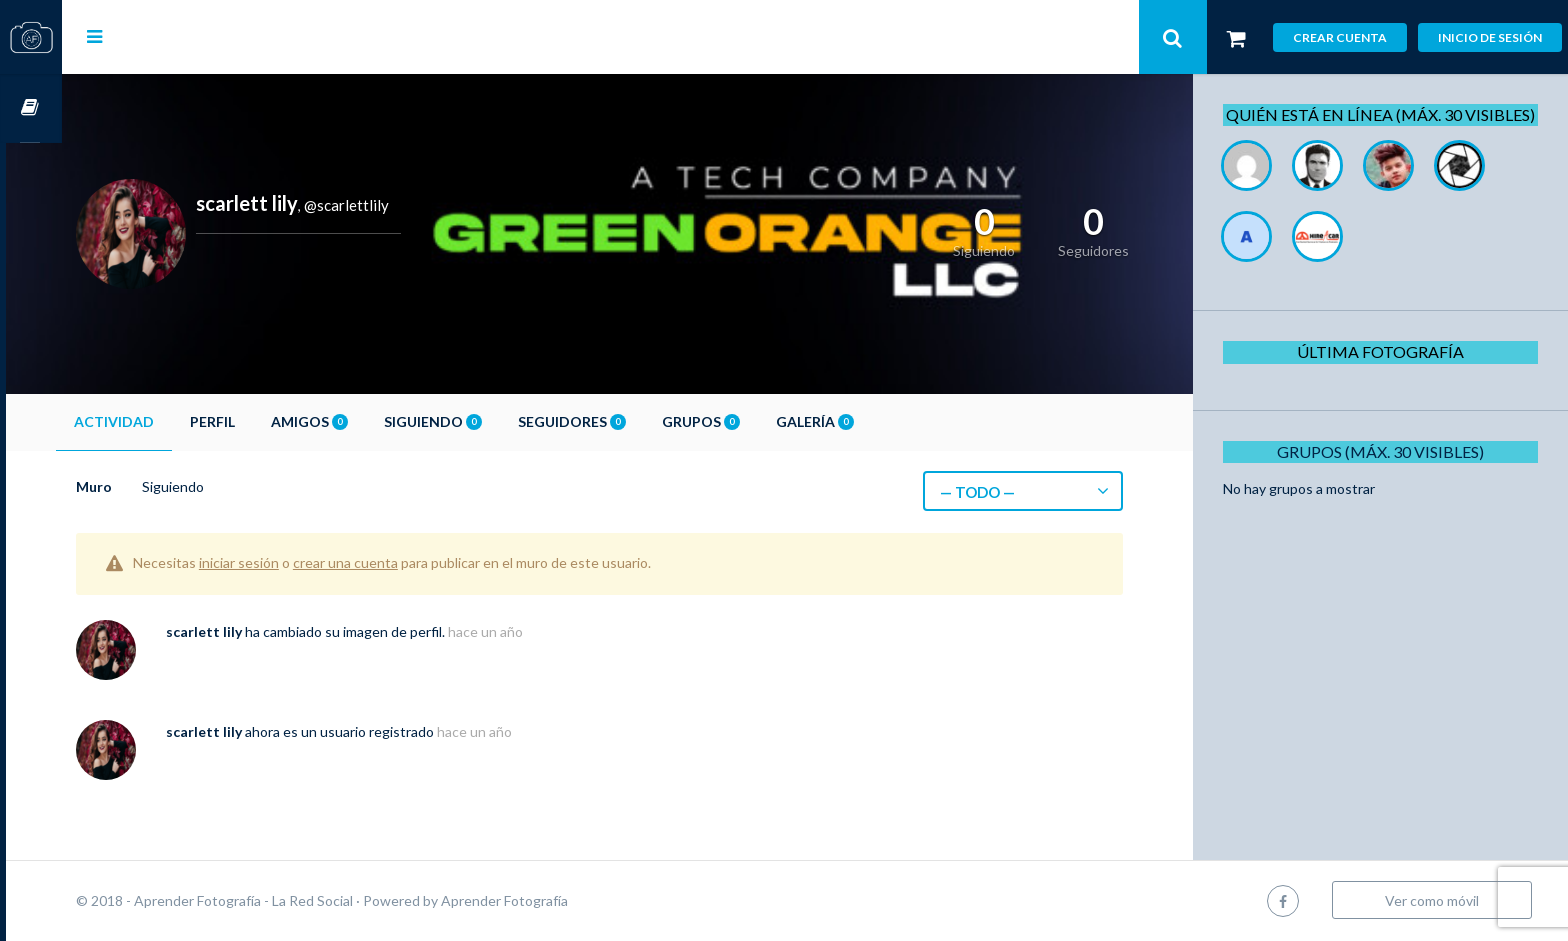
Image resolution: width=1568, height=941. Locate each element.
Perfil (268, 421)
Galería (871, 421)
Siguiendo (489, 421)
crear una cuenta (401, 562)
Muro (150, 486)
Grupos (757, 421)
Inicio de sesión (1490, 37)
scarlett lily (260, 631)
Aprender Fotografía (560, 900)
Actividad (170, 421)
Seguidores (628, 421)
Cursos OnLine (31, 108)
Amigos (365, 421)
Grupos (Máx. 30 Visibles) (1387, 473)
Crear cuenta (1340, 37)
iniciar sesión (295, 562)
